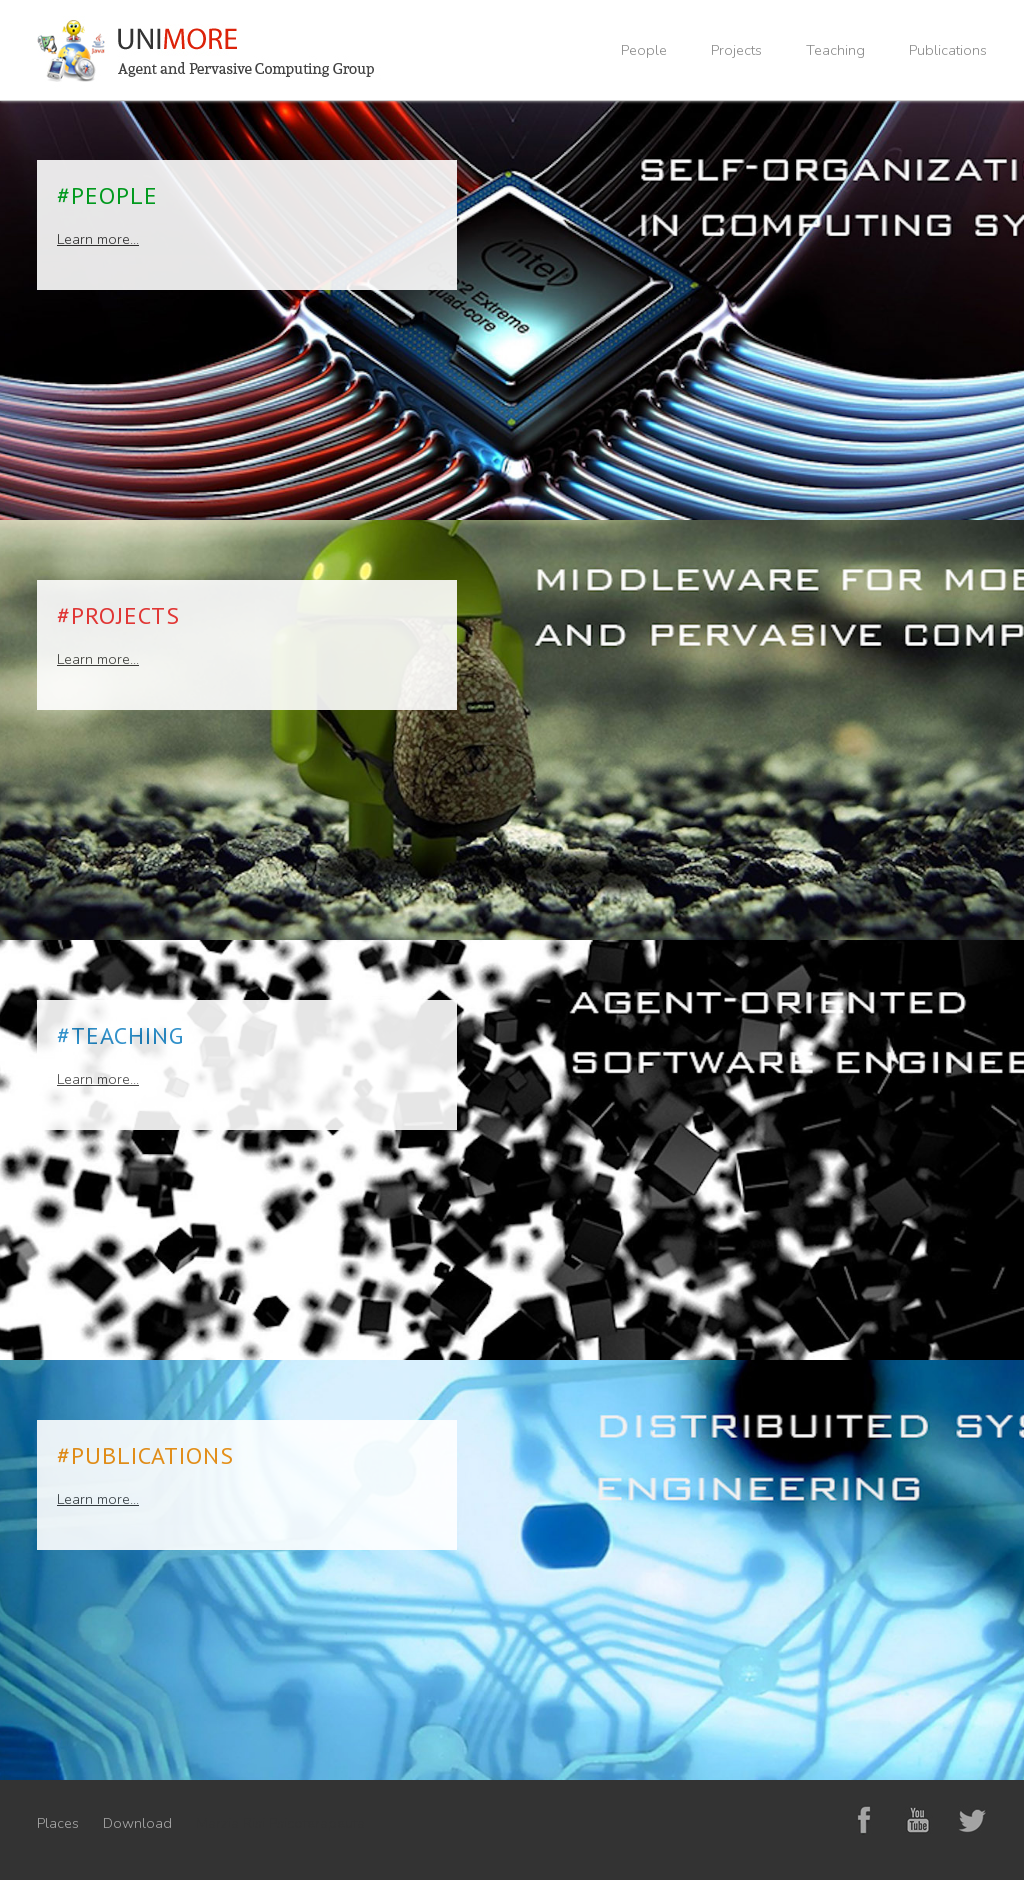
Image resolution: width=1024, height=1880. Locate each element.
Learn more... (98, 239)
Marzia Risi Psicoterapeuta (280, 1823)
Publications (948, 50)
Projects (736, 50)
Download (137, 1823)
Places (58, 1823)
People (644, 50)
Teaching (835, 50)
